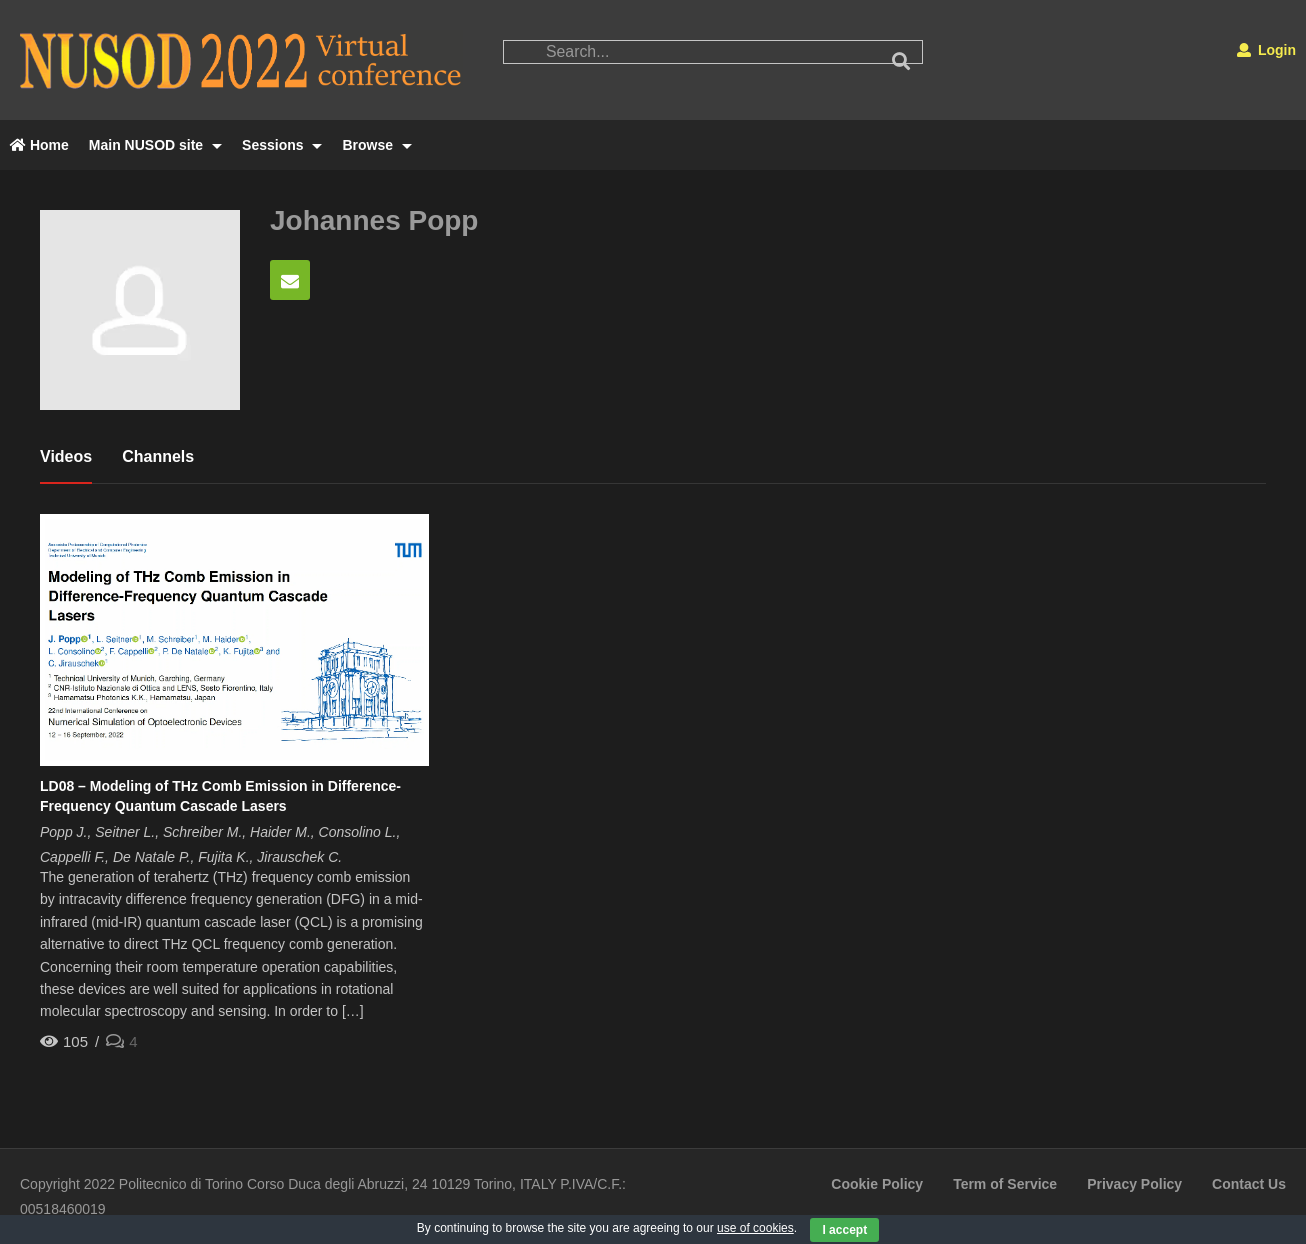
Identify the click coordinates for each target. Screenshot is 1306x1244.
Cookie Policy (877, 1184)
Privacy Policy (1134, 1184)
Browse (376, 145)
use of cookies (755, 1228)
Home (39, 145)
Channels (158, 456)
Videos (66, 456)
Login (1266, 50)
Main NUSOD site (155, 145)
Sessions (282, 145)
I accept (844, 1230)
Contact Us (1249, 1184)
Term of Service (1005, 1184)
